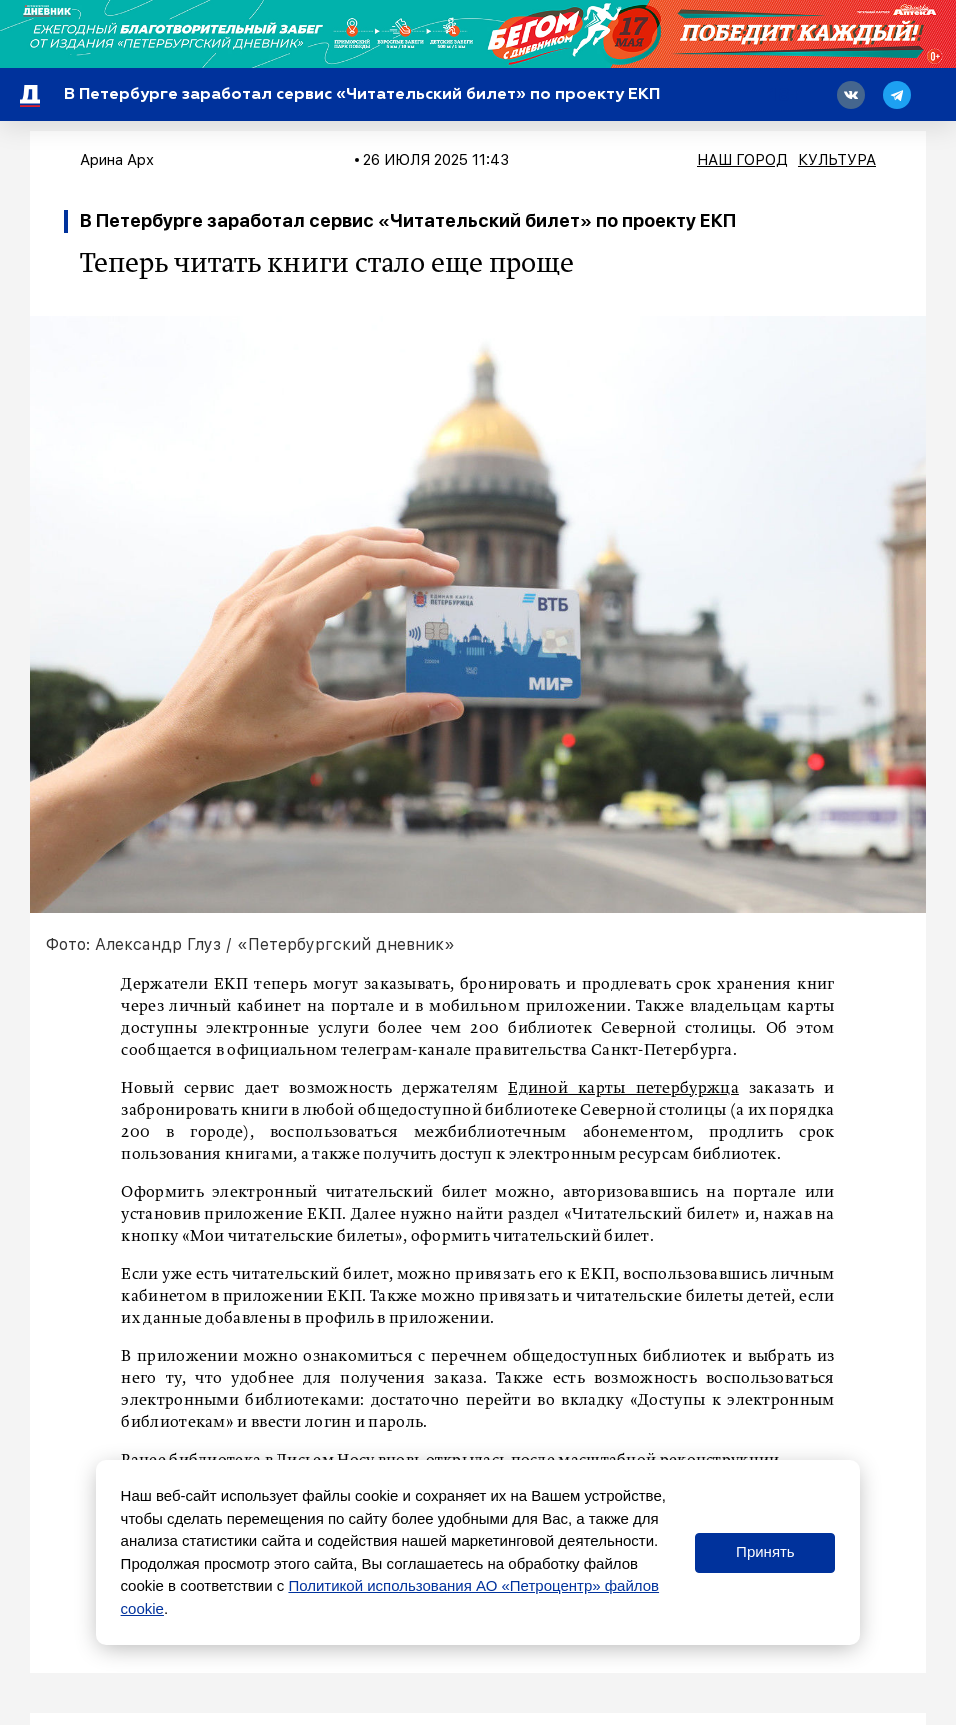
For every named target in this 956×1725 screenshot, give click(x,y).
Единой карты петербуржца (623, 1089)
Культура (837, 160)
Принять (765, 1551)
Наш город (742, 160)
